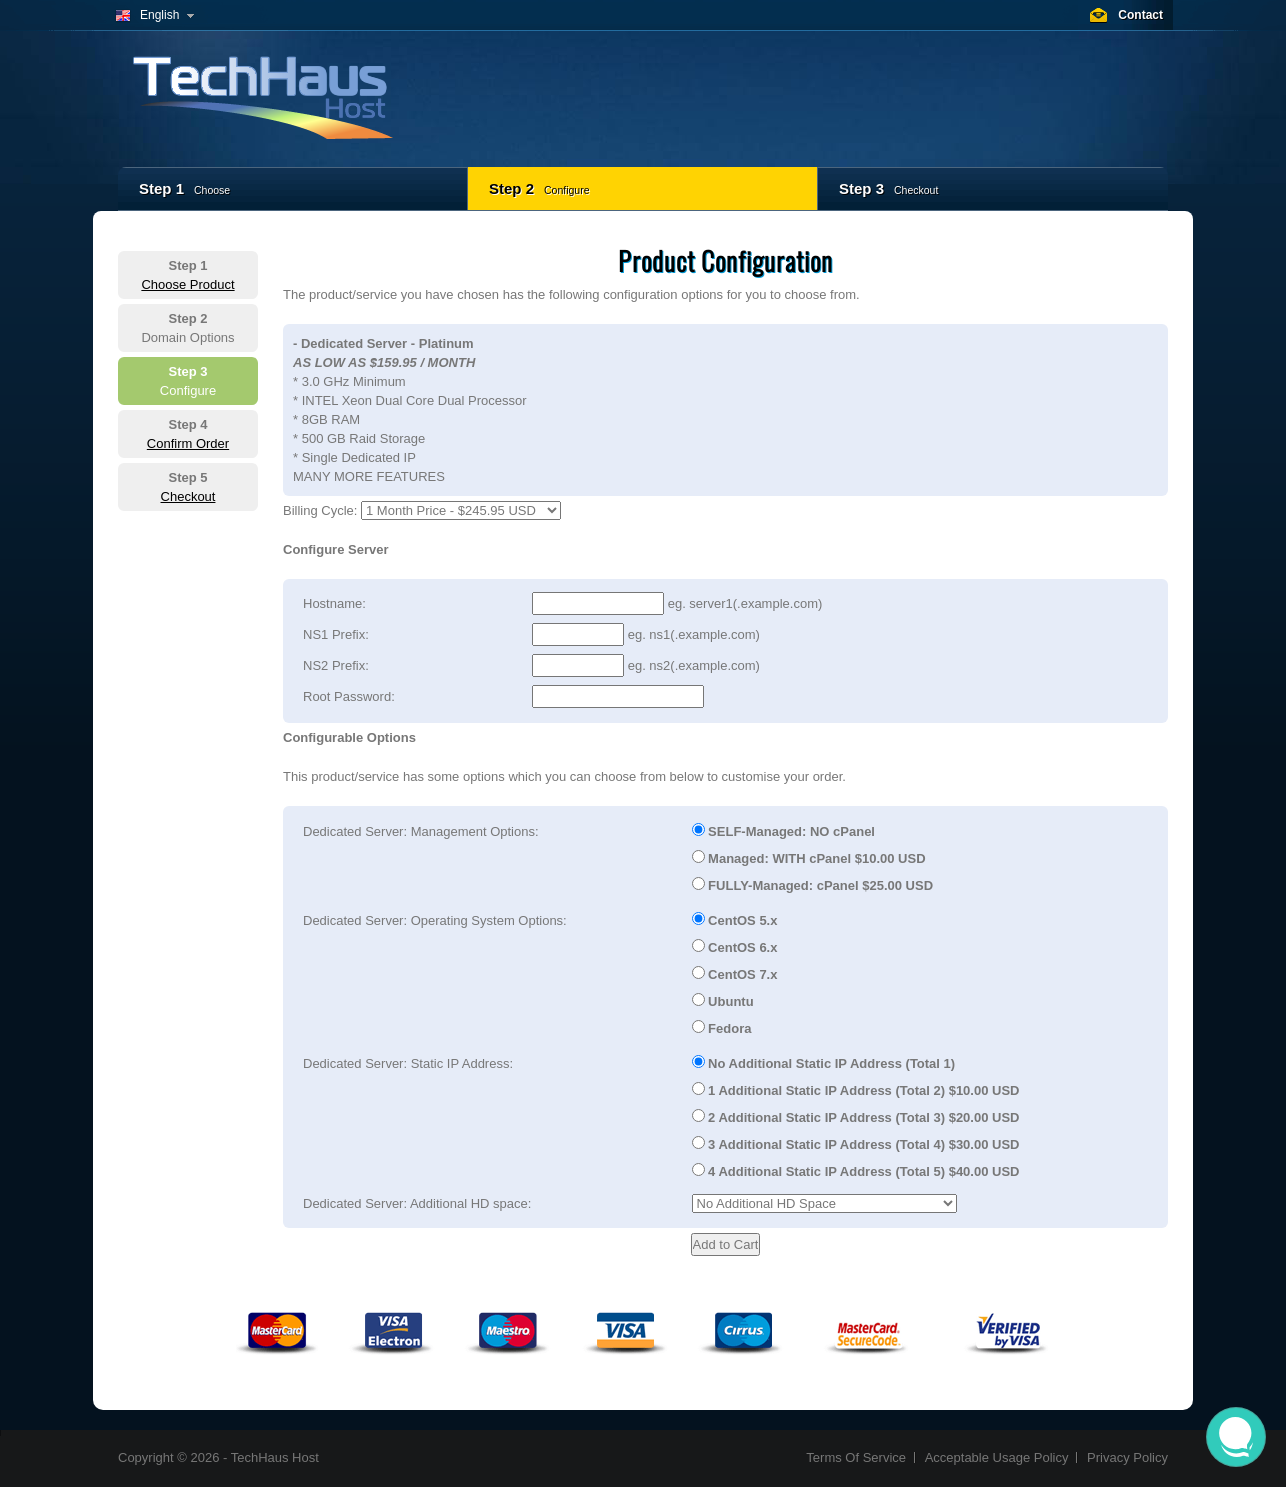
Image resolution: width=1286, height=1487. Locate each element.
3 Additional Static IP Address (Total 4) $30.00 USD (856, 1144)
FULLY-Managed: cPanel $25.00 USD (813, 885)
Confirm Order (188, 443)
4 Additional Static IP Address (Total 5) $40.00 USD (856, 1171)
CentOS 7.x (735, 974)
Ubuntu (723, 1001)
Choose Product (187, 284)
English (159, 15)
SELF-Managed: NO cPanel (783, 831)
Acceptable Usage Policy (997, 1457)
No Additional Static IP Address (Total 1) (824, 1063)
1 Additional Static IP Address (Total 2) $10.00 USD (856, 1090)
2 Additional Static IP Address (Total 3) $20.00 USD (856, 1117)
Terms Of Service (856, 1457)
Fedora (722, 1028)
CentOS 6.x (735, 947)
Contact (1140, 15)
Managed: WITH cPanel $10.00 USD (809, 858)
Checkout (188, 496)
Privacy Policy (1127, 1457)
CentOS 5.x (735, 920)
